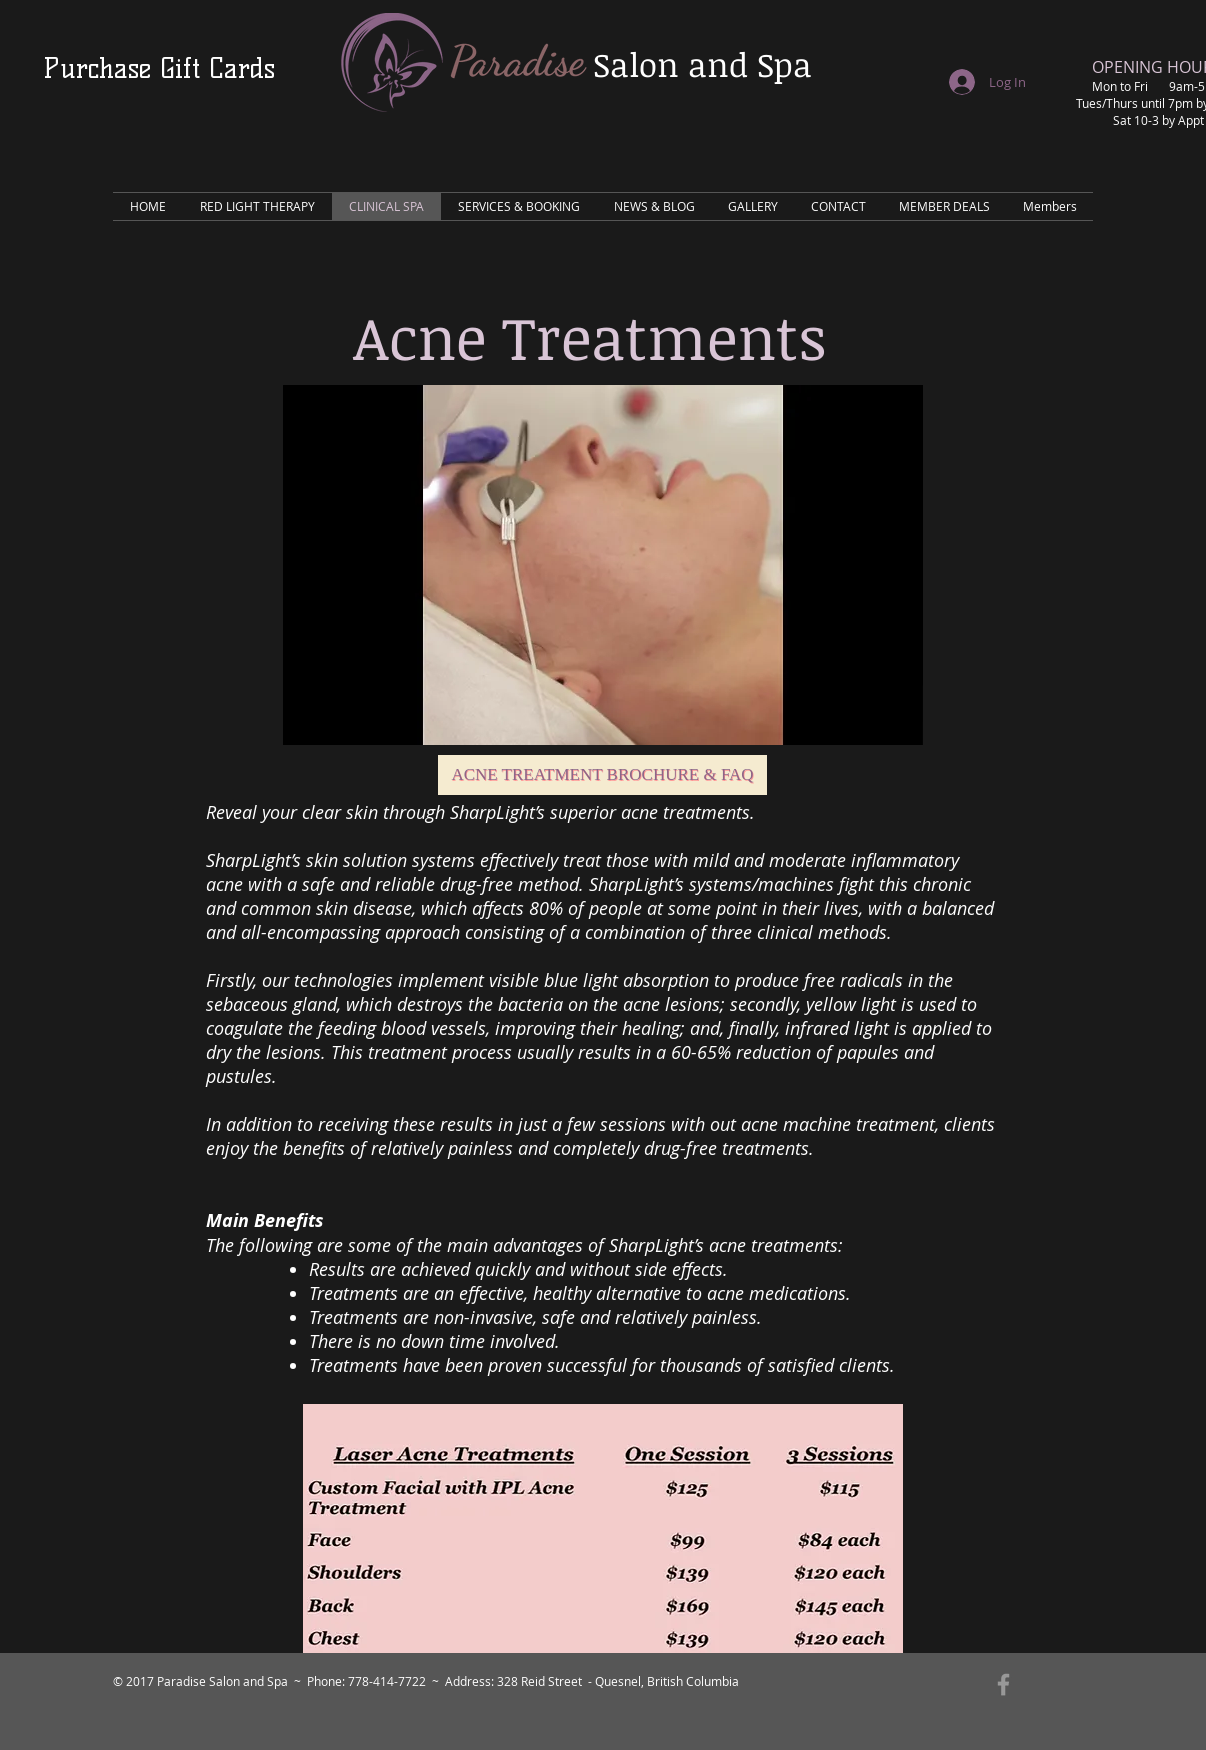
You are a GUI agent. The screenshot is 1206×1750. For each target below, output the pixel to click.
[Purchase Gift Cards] (159, 68)
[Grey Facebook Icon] (1003, 1684)
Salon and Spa (702, 64)
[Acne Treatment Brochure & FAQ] (602, 775)
